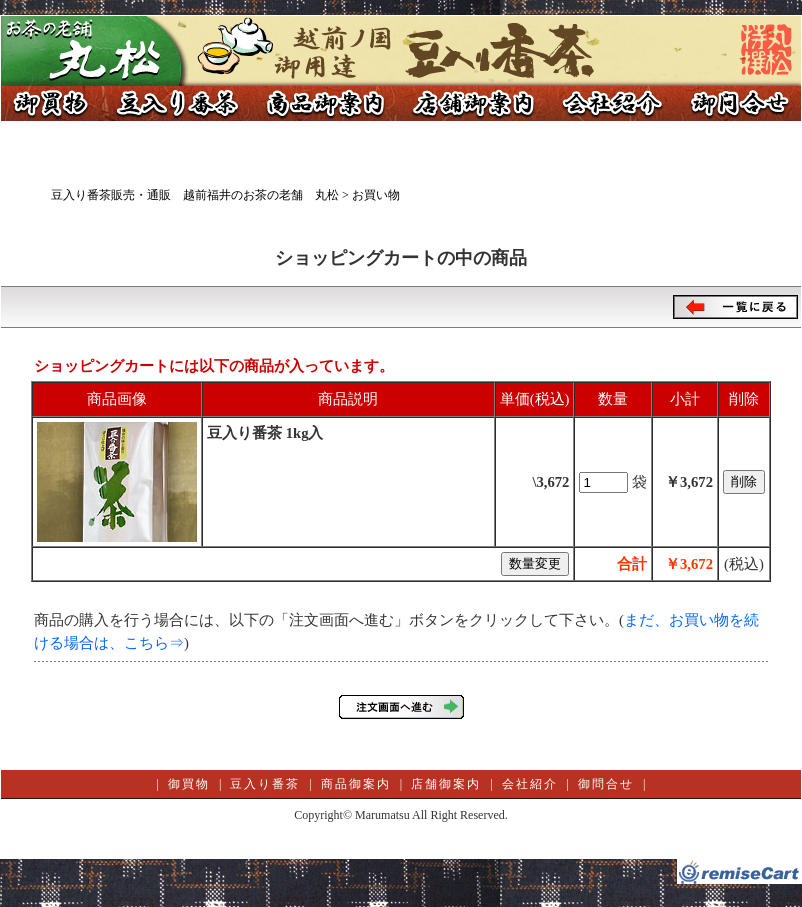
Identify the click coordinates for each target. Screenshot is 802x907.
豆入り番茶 (176, 103)
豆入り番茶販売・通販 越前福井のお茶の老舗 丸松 (195, 195)
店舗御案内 (476, 103)
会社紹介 (611, 103)
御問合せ (736, 103)
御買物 (51, 103)
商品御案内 (326, 103)
